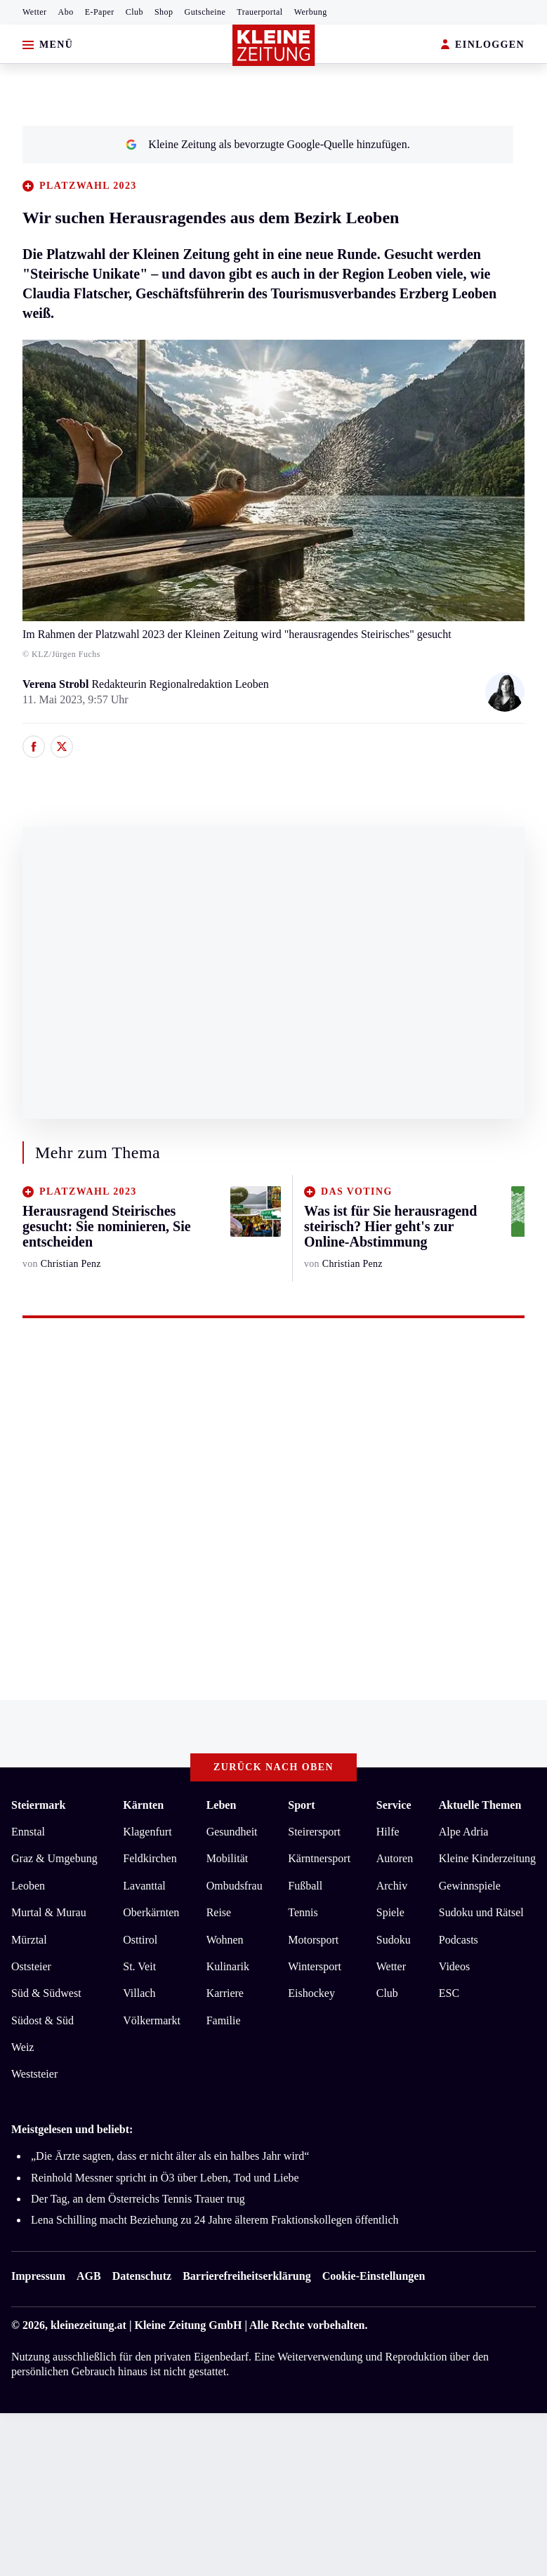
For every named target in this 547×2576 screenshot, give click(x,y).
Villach (139, 1993)
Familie (223, 2020)
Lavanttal (144, 1886)
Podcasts (458, 1940)
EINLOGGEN (483, 45)
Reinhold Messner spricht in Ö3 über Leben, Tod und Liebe (165, 2178)
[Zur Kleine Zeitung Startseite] (273, 45)
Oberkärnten (151, 1912)
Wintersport (314, 1966)
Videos (454, 1966)
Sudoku (393, 1940)
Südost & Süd (42, 2020)
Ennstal (28, 1832)
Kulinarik (227, 1966)
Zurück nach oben (273, 1767)
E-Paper (99, 12)
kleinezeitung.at (88, 2325)
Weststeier (34, 2074)
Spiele (390, 1912)
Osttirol (140, 1940)
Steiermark (38, 1805)
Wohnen (225, 1940)
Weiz (22, 2047)
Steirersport (314, 1832)
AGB (89, 2276)
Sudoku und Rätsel (481, 1912)
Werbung (310, 12)
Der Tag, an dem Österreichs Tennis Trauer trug (138, 2199)
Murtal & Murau (48, 1912)
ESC (449, 1993)
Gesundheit (232, 1832)
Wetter (34, 12)
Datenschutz (141, 2276)
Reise (219, 1912)
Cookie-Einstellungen (374, 2276)
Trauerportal (259, 12)
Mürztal (29, 1940)
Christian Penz (71, 1264)
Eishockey (311, 1993)
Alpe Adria (464, 1832)
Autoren (394, 1858)
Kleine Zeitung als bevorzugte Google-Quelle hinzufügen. (267, 144)
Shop (163, 12)
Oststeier (31, 1966)
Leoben (28, 1886)
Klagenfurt (147, 1832)
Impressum (38, 2276)
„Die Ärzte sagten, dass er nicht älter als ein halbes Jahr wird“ (170, 2156)
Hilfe (388, 1832)
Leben (221, 1805)
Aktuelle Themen (480, 1805)
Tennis (302, 1912)
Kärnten (143, 1805)
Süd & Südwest (46, 1993)
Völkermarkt (151, 2020)
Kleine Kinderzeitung (487, 1858)
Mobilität (227, 1858)
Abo (66, 12)
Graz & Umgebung (54, 1858)
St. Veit (139, 1966)
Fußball (305, 1886)
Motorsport (313, 1940)
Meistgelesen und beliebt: (72, 2129)
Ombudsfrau (234, 1886)
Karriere (225, 1993)
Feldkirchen (149, 1858)
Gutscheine (205, 12)
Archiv (391, 1886)
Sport (301, 1805)
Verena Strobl (56, 684)
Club (134, 12)
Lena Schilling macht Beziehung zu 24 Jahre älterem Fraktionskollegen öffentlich (215, 2220)
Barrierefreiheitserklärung (246, 2276)
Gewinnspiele (470, 1886)
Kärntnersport (319, 1858)
